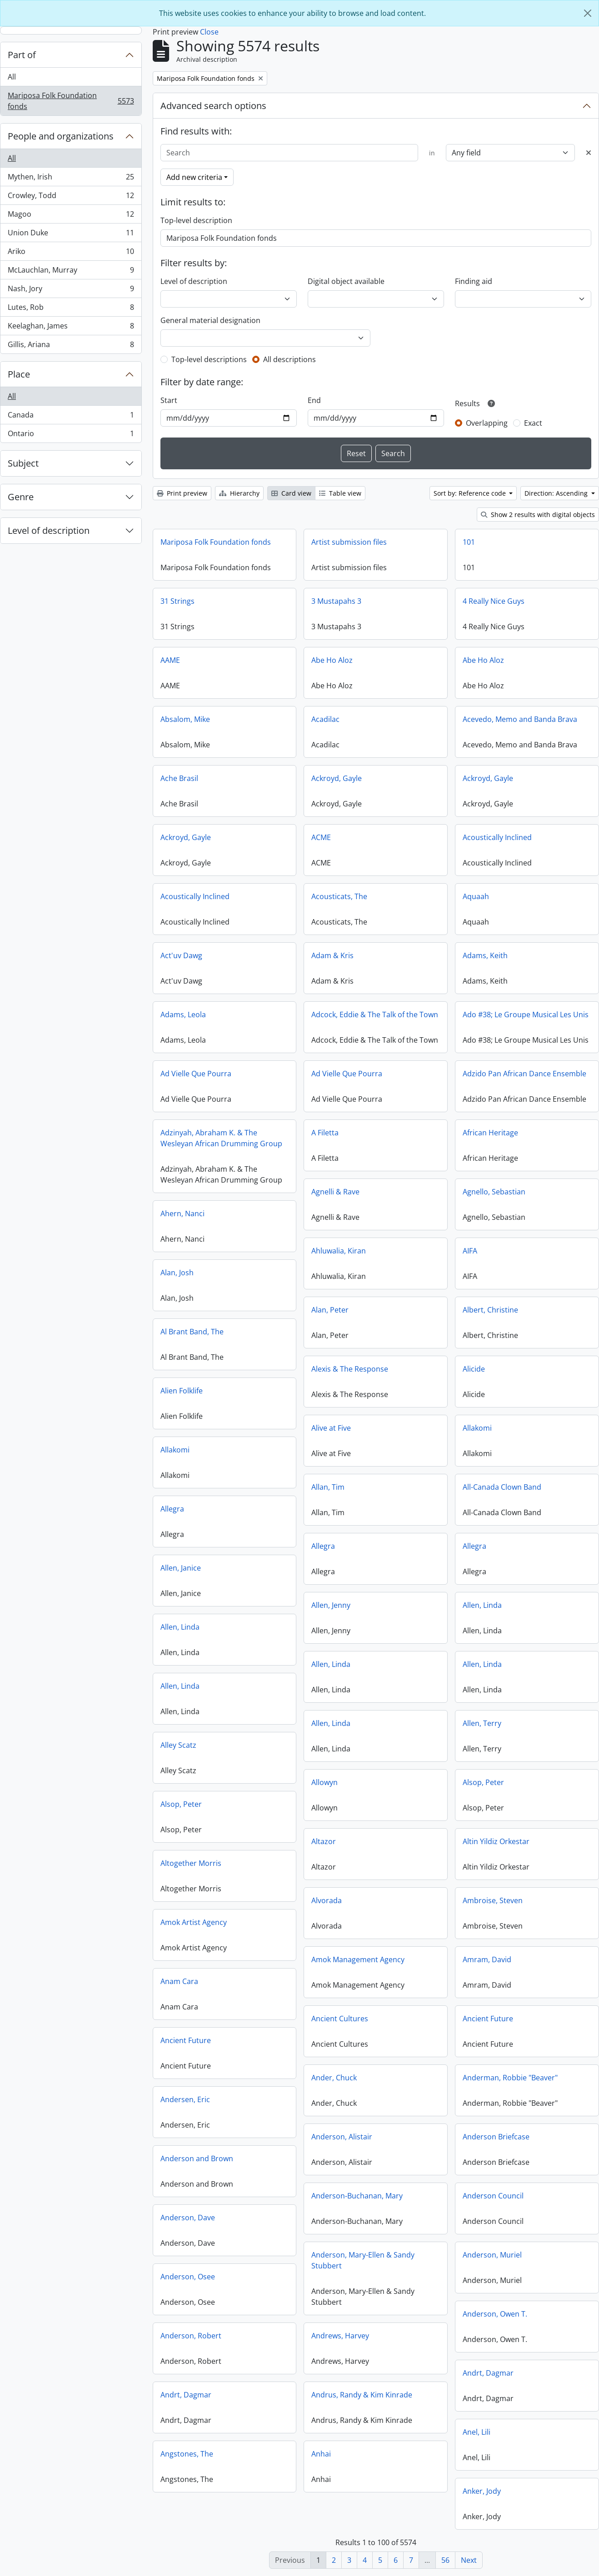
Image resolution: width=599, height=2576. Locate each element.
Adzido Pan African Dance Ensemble (524, 1074)
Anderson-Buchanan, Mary (357, 2196)
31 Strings (177, 601)
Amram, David (487, 1959)
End (314, 400)
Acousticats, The (339, 896)
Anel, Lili (476, 2432)
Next (469, 2560)
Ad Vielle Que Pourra (195, 1074)
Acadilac (325, 719)
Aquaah (476, 896)
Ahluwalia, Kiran (338, 1251)
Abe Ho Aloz (332, 660)
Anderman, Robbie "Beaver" (510, 2078)
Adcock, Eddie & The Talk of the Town (374, 1014)
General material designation (210, 320)
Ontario (70, 435)
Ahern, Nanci (182, 1213)
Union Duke (70, 234)
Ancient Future (488, 2019)
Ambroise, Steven (493, 1900)
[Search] (289, 152)
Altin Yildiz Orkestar (496, 1841)
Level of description (49, 530)
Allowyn (324, 1782)
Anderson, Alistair (341, 2137)
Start (168, 400)
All (12, 77)
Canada (70, 416)
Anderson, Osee (187, 2277)
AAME (170, 660)
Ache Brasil (179, 778)
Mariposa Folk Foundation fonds (70, 100)
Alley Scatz (178, 1745)
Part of (22, 55)
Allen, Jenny (330, 1605)
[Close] (588, 13)
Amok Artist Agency (193, 1922)
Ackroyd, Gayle (336, 778)
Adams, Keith (485, 955)
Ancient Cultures (339, 2019)
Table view (340, 493)
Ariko (70, 253)
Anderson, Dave (187, 2218)
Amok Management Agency (357, 1959)
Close (209, 32)
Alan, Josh (177, 1273)
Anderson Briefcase (496, 2137)
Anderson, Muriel (492, 2255)
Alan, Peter (330, 1310)
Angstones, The (186, 2454)
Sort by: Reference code (471, 493)
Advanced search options (213, 105)
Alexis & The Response (349, 1369)
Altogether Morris (190, 1863)
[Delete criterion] (588, 152)
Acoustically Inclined (497, 837)
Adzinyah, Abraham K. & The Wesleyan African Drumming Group (221, 1138)
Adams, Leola (183, 1014)
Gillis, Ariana (70, 346)
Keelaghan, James (70, 327)
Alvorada (326, 1900)
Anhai (321, 2454)
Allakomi (477, 1428)
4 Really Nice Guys (493, 601)
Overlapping (487, 423)
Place (19, 374)
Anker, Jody (482, 2491)
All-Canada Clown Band (502, 1487)
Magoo (70, 216)
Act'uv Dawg (181, 955)
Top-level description (196, 220)
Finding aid (473, 281)
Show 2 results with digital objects (538, 514)
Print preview (182, 493)
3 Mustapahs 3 (336, 601)
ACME (321, 837)
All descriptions (289, 359)
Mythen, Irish (70, 178)
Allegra (172, 1509)
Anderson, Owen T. (495, 2314)
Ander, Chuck (334, 2078)
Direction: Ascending (556, 493)
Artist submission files (349, 542)
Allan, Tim (327, 1487)
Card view (291, 493)
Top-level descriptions (209, 359)
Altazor (323, 1841)
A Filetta (325, 1133)
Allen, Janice (180, 1568)
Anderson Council (493, 2196)
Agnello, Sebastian (494, 1192)
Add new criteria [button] (194, 177)
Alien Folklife (181, 1391)
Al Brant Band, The (192, 1332)
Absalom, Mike (185, 719)
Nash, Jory (70, 290)
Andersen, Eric (185, 2099)
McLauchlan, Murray (70, 271)
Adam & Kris (332, 955)
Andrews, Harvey (340, 2336)
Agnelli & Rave (335, 1192)
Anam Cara (179, 1981)
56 (445, 2560)
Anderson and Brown (196, 2158)
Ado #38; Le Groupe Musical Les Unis (526, 1014)
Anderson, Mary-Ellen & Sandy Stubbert (362, 2260)
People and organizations (61, 136)
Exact (533, 423)
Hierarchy (239, 493)
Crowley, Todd (70, 197)
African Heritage (490, 1133)
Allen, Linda (482, 1605)
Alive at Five (331, 1428)
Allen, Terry (482, 1723)
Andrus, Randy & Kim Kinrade (361, 2395)
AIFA (470, 1251)
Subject (23, 463)
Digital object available (346, 281)
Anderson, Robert (190, 2336)
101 (469, 542)
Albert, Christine (490, 1310)
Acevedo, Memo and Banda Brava (520, 719)
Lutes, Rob (70, 309)
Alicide (474, 1369)
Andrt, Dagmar (488, 2373)
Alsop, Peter (483, 1782)
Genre (21, 497)
